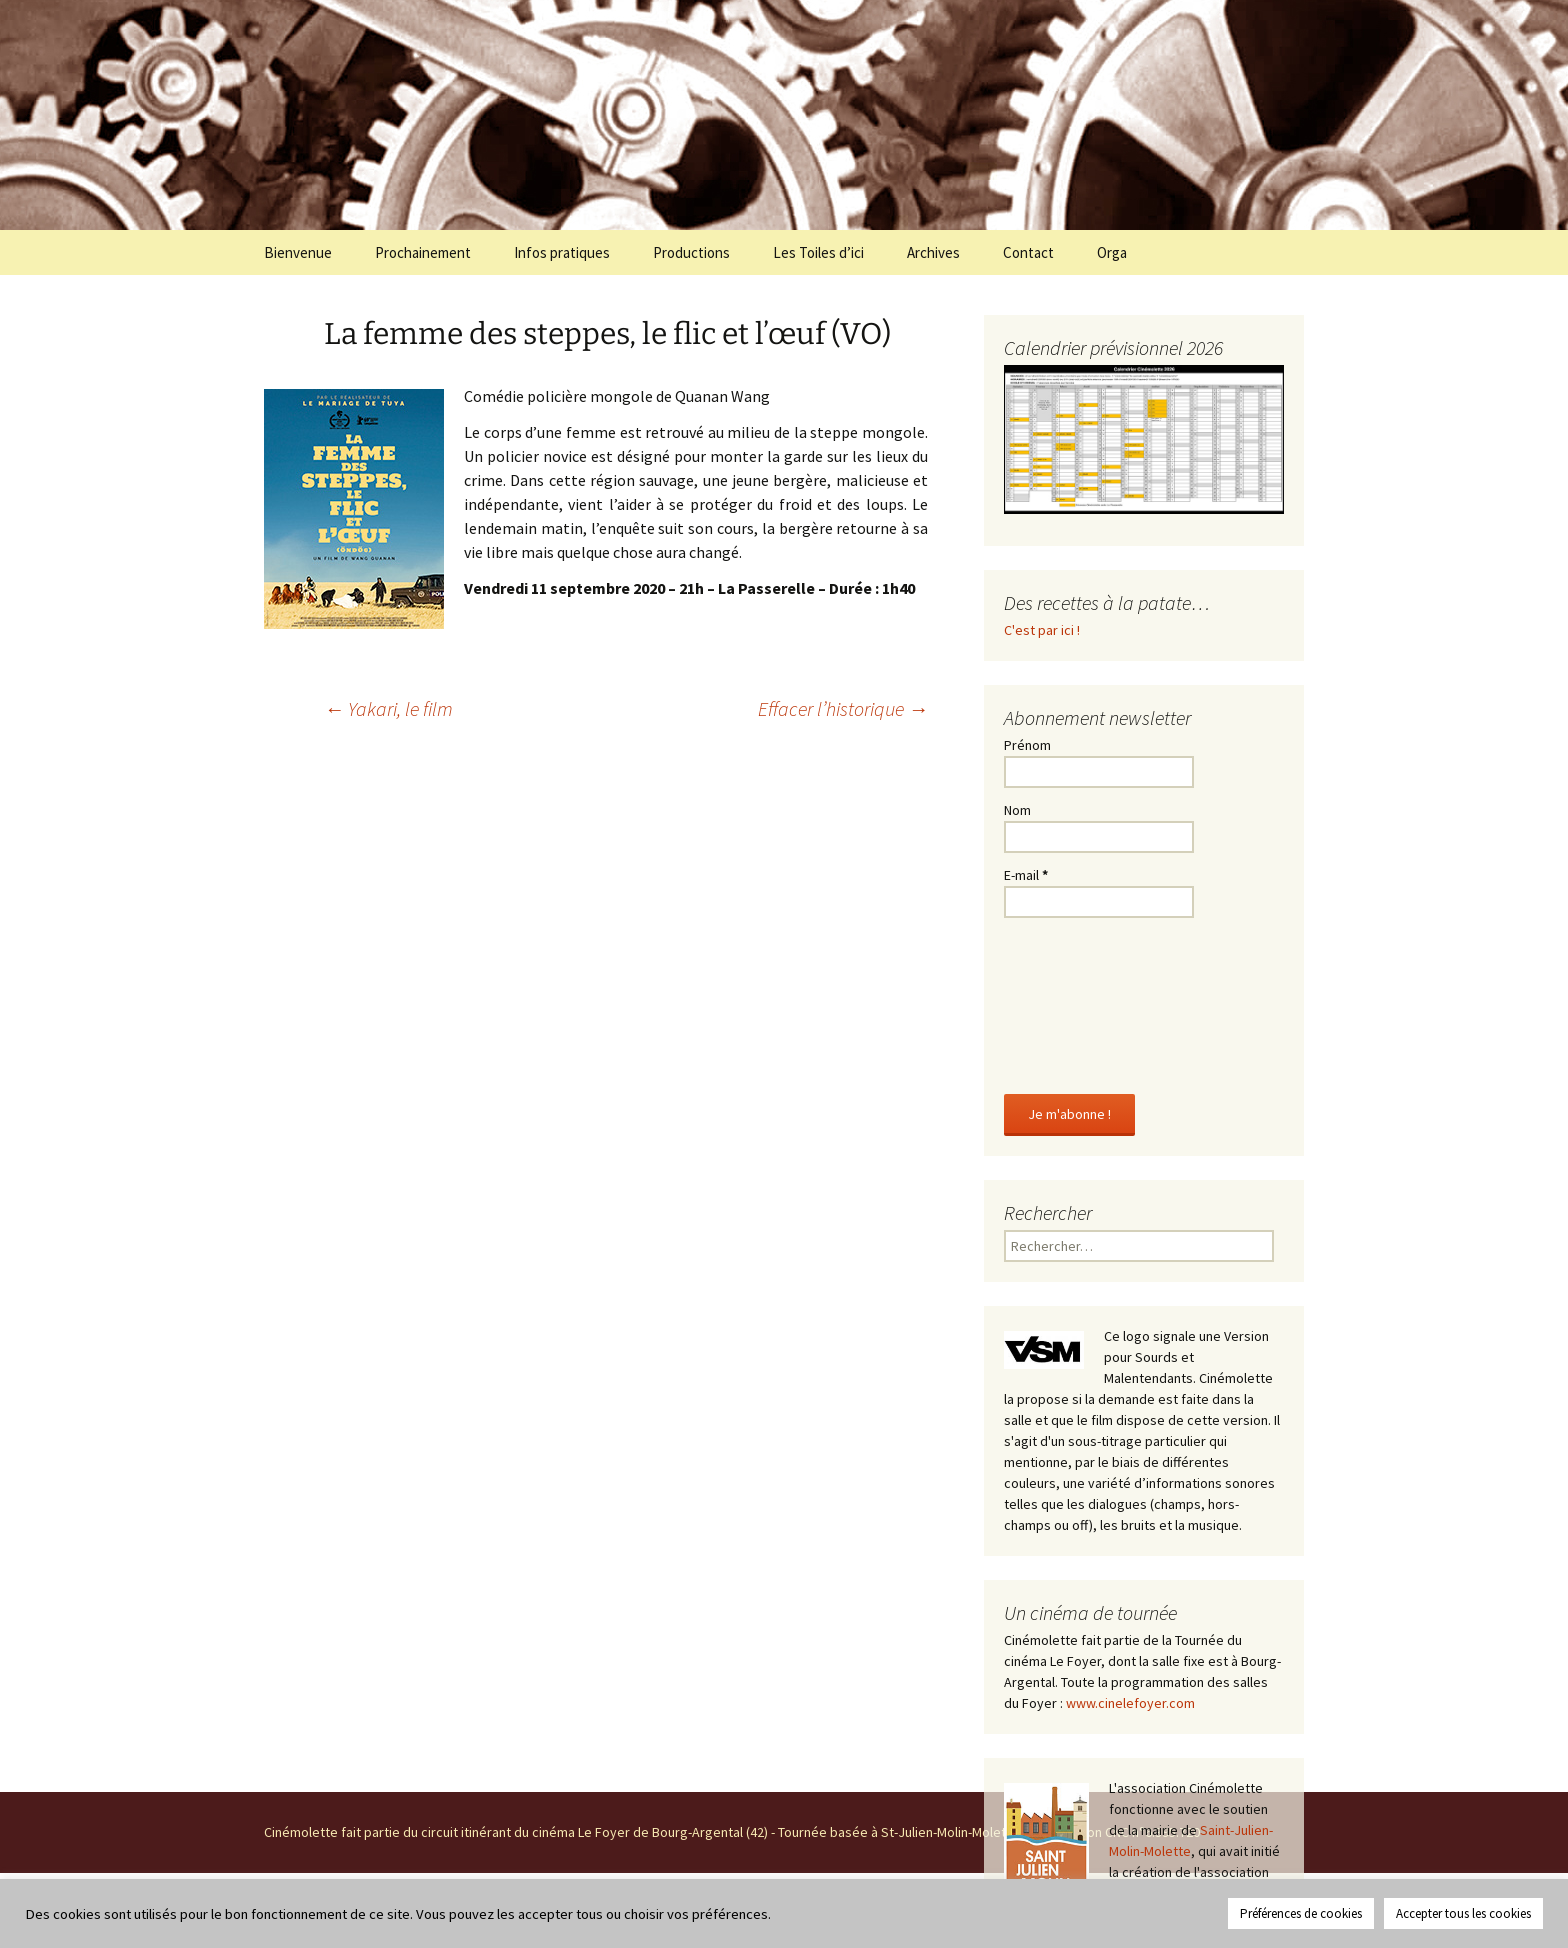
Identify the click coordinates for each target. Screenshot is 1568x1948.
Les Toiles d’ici (818, 252)
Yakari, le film (388, 708)
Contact (1028, 252)
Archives (933, 252)
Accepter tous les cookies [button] (1463, 1913)
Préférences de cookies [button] (1301, 1913)
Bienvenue (298, 252)
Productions (691, 252)
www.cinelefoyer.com (1130, 1703)
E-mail (1026, 875)
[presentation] (1086, 1002)
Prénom (1027, 745)
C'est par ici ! (1042, 630)
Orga (1112, 252)
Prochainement (423, 252)
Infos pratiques (562, 252)
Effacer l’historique (843, 708)
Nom (1017, 810)
